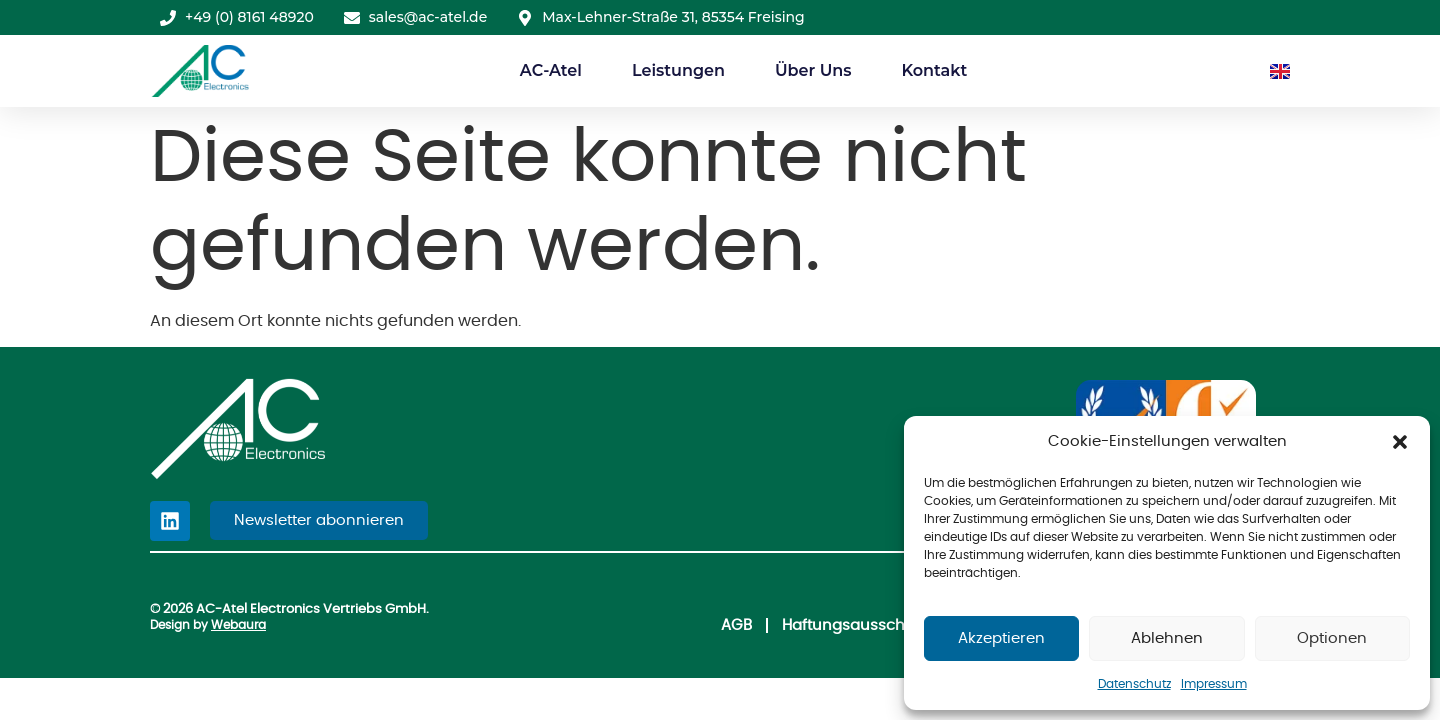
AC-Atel (551, 70)
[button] (1400, 442)
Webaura (238, 625)
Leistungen (678, 70)
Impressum (1214, 684)
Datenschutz (1134, 684)
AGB (725, 625)
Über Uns (813, 70)
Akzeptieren (1001, 638)
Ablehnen (1167, 638)
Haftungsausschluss (850, 625)
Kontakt (934, 70)
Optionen (1332, 638)
